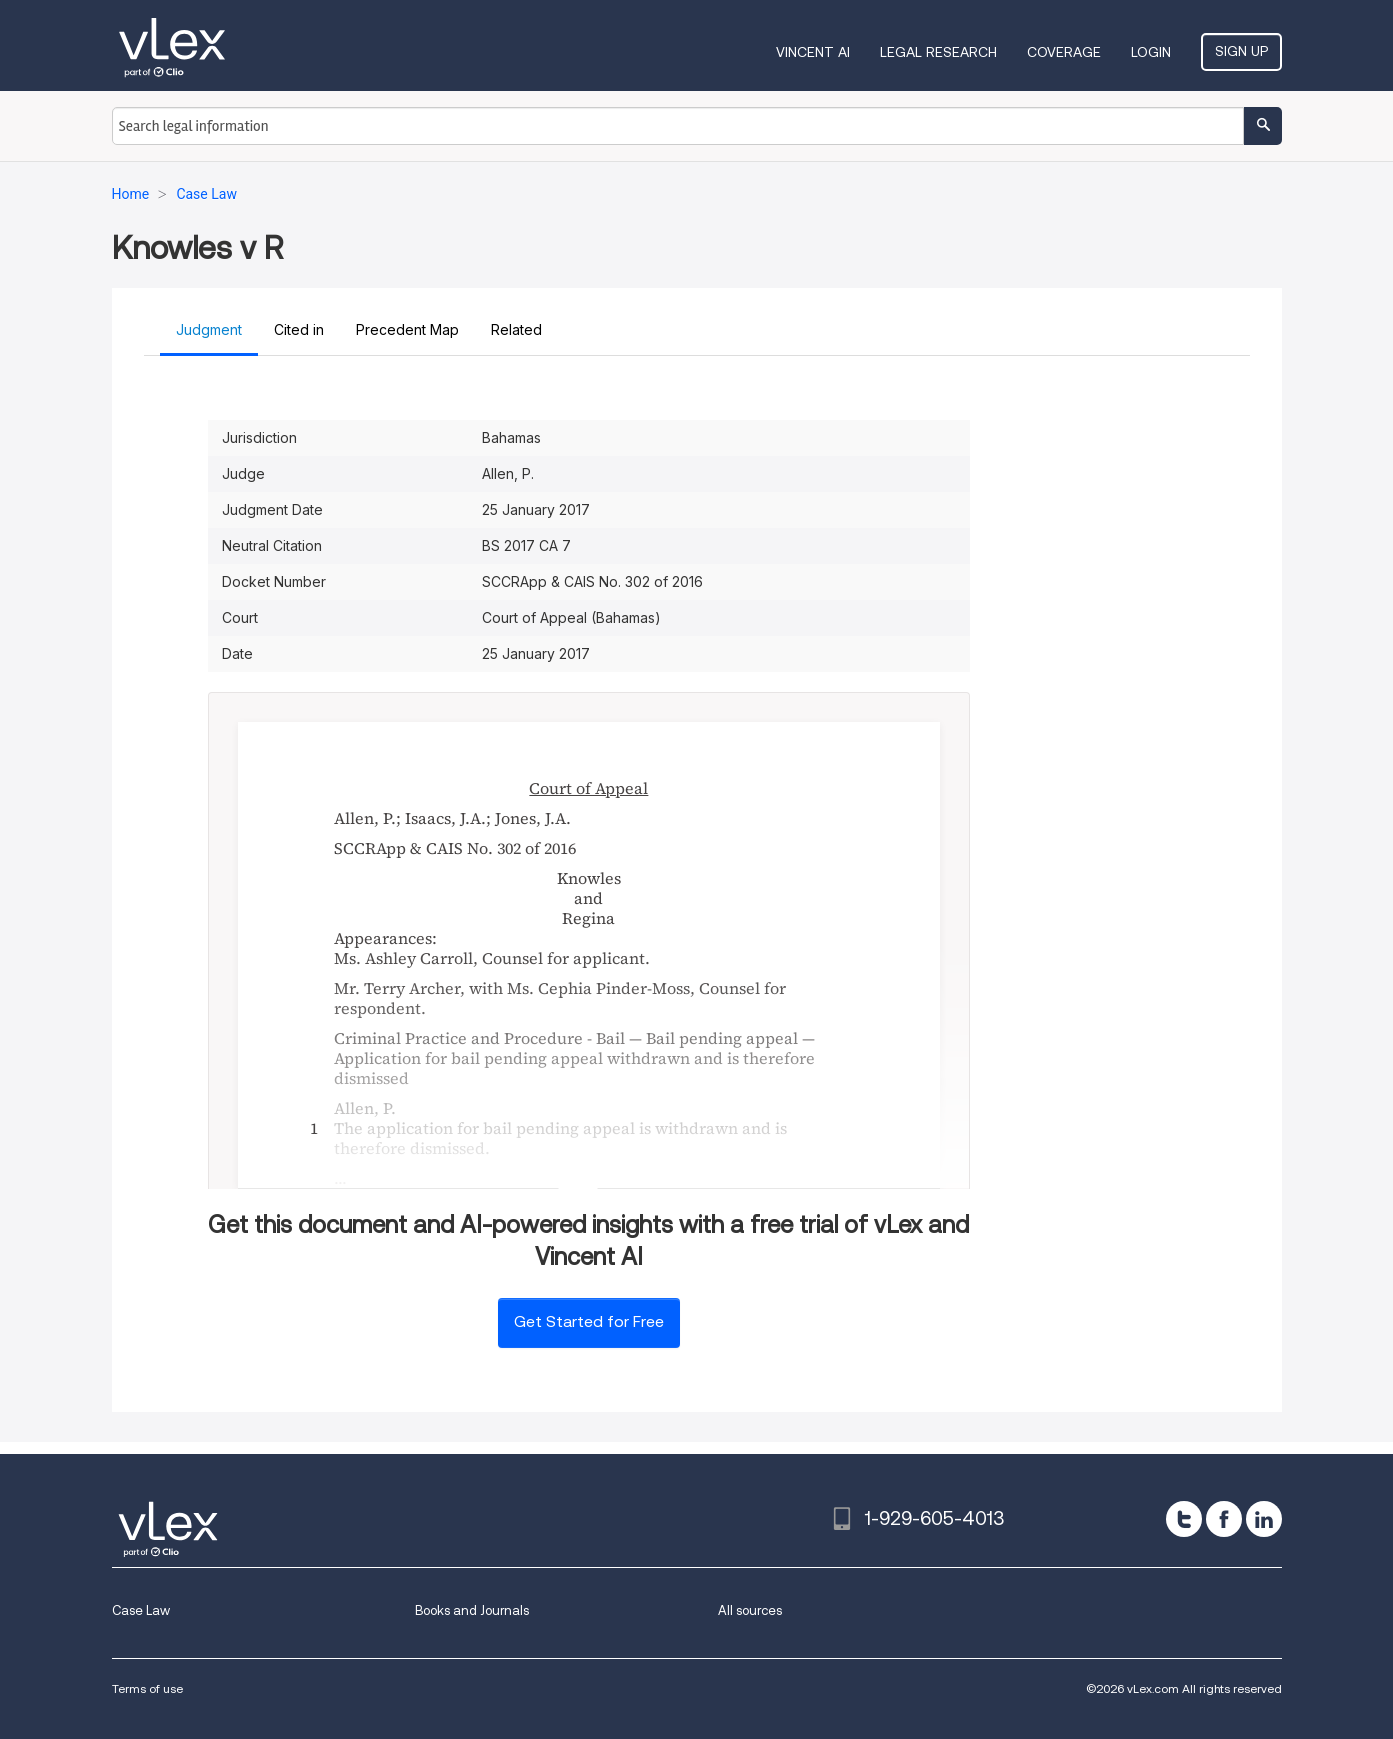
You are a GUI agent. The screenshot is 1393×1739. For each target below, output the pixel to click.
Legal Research (938, 52)
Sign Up (1241, 51)
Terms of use (147, 1688)
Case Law (141, 1610)
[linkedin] (1264, 1519)
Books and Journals (472, 1610)
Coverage (1064, 52)
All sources (750, 1610)
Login (1151, 52)
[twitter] (1184, 1519)
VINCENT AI (813, 52)
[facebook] (1224, 1519)
